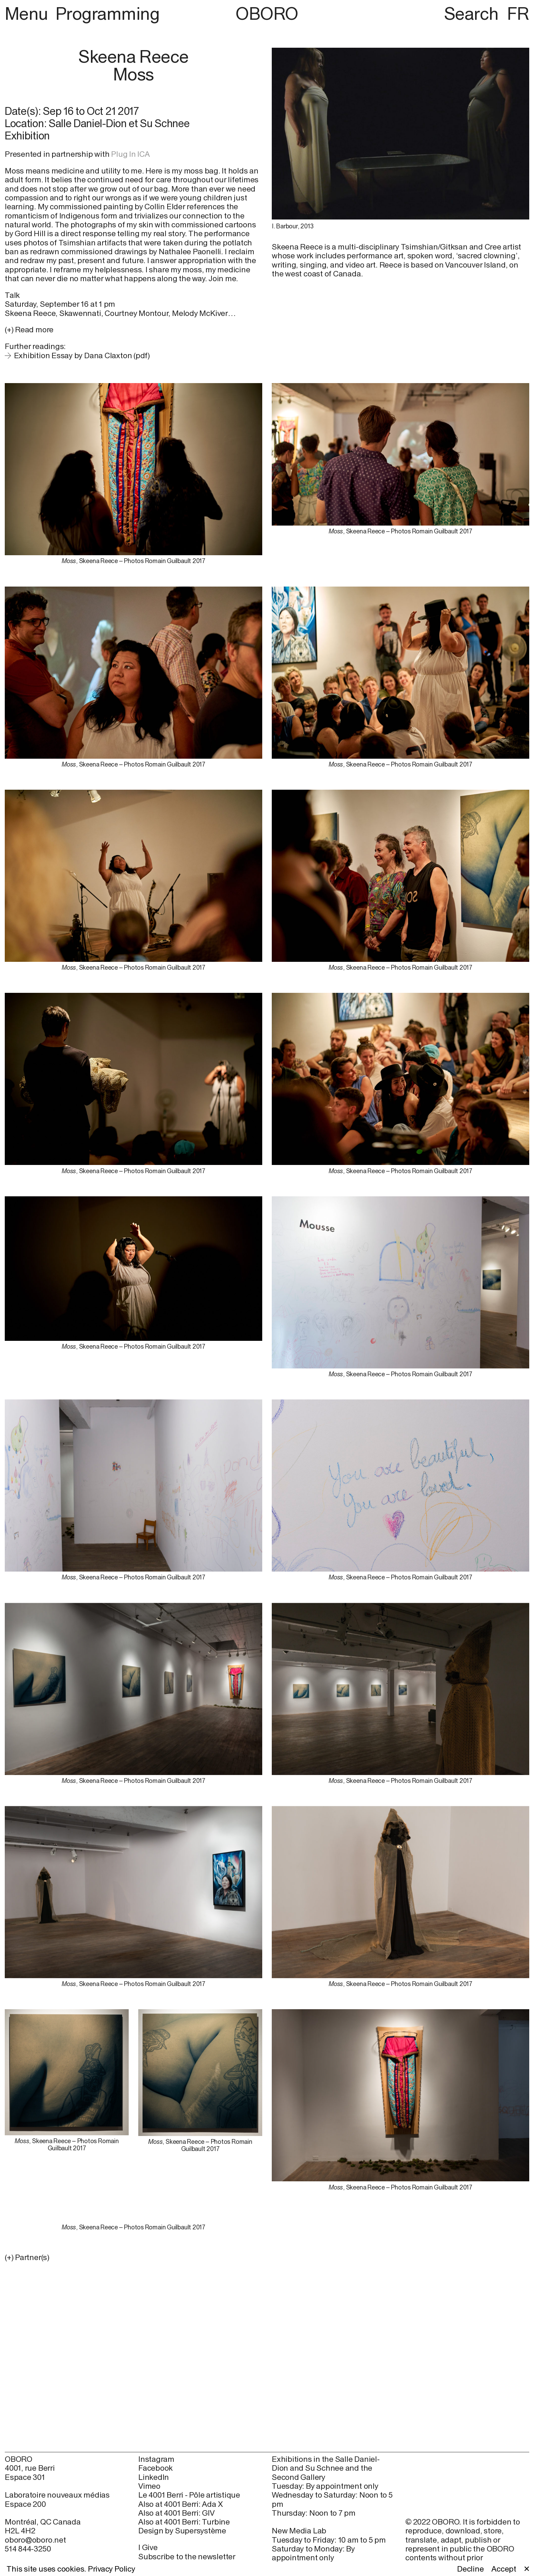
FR (518, 13)
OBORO (267, 14)
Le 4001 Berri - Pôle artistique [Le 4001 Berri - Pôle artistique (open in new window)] (189, 2494)
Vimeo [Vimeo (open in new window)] (149, 2486)
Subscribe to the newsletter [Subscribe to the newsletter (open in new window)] (186, 2556)
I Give (148, 2547)
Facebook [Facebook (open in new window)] (155, 2468)
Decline (470, 2568)
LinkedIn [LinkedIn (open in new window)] (153, 2477)
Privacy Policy (111, 2568)
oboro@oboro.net (35, 2539)
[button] (133, 2257)
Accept (503, 2568)
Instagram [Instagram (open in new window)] (156, 2459)
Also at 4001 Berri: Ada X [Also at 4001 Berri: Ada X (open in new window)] (180, 2504)
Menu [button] (28, 13)
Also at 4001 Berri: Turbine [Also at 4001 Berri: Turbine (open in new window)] (184, 2521)
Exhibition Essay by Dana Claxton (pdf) (82, 355)
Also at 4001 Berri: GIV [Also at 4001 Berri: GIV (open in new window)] (176, 2513)
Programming (107, 13)
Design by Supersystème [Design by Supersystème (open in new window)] (182, 2530)
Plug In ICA (130, 153)
